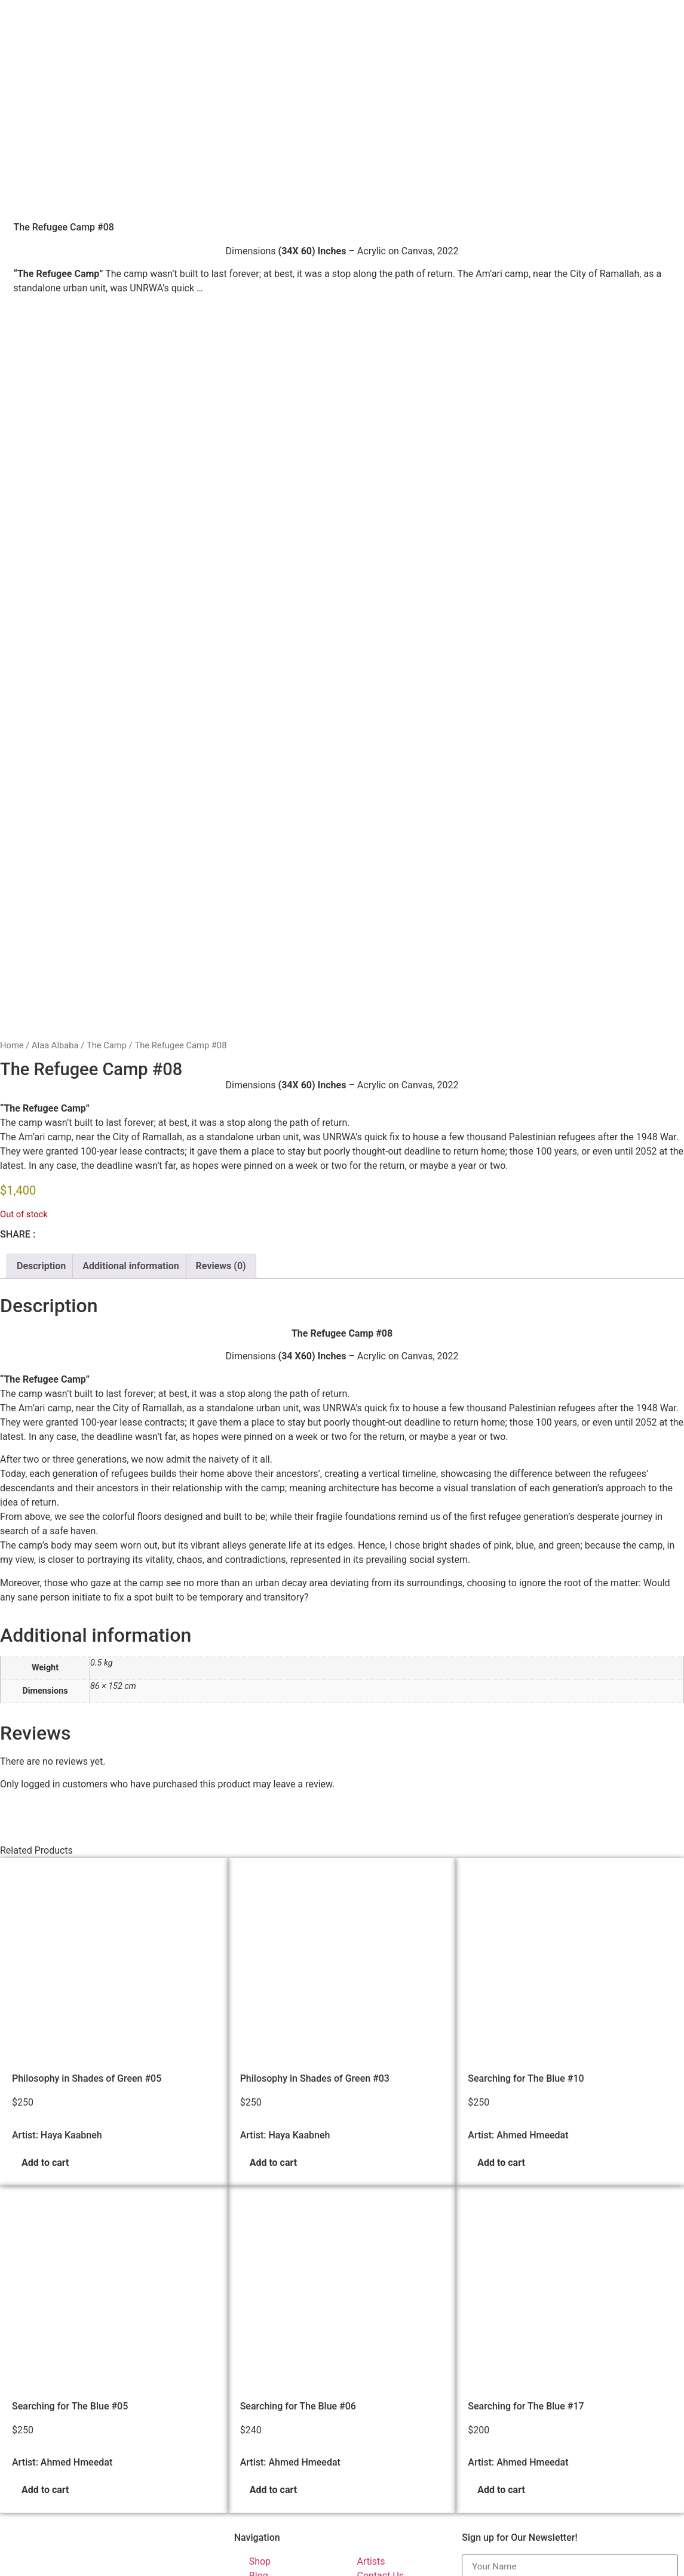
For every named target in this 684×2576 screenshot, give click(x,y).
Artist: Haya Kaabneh (57, 1843)
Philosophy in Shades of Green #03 (314, 1787)
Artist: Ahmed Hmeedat (518, 1843)
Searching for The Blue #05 (70, 2114)
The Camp (107, 754)
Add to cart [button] (45, 1870)
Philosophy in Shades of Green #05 (86, 1787)
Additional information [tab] (130, 974)
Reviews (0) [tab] (221, 974)
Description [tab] (41, 974)
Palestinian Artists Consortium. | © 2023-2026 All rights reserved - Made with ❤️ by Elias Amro (210, 2565)
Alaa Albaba (55, 754)
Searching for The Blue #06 (298, 2114)
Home (12, 754)
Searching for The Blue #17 (526, 2114)
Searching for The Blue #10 (526, 1787)
